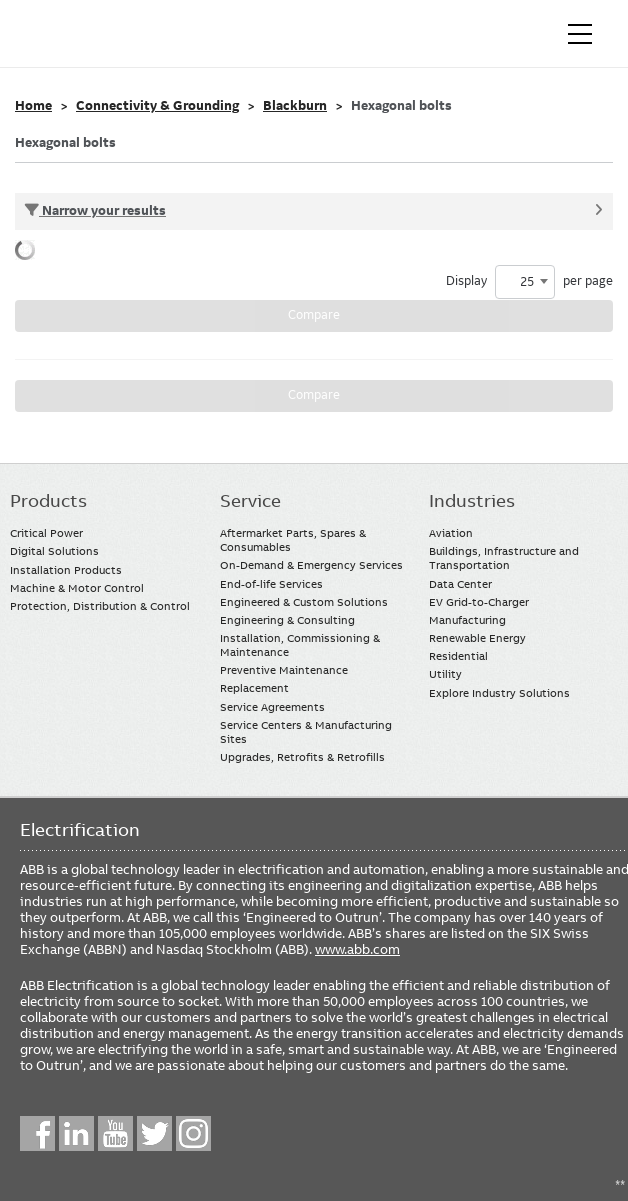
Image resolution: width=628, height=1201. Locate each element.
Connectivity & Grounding (157, 106)
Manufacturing (467, 620)
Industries (472, 501)
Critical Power (46, 533)
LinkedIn (76, 1133)
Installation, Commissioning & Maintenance (300, 645)
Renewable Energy (477, 638)
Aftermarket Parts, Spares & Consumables (293, 540)
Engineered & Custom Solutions (304, 602)
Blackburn (295, 106)
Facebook (37, 1133)
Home (33, 106)
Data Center (460, 584)
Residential (458, 656)
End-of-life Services (271, 584)
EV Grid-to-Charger (479, 602)
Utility (445, 674)
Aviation (451, 533)
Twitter (154, 1133)
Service (250, 501)
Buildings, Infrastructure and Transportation (504, 558)
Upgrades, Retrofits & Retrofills (302, 757)
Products (48, 501)
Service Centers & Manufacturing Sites (306, 732)
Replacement (254, 688)
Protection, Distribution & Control (100, 606)
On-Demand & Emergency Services (311, 565)
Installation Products (66, 570)
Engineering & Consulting (287, 620)
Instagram (193, 1133)
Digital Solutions (54, 551)
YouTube (115, 1133)
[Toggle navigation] (580, 34)
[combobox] (525, 282)
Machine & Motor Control (77, 588)
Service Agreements (272, 707)
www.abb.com (357, 949)
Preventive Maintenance (284, 670)
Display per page (529, 282)
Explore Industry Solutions (499, 693)
